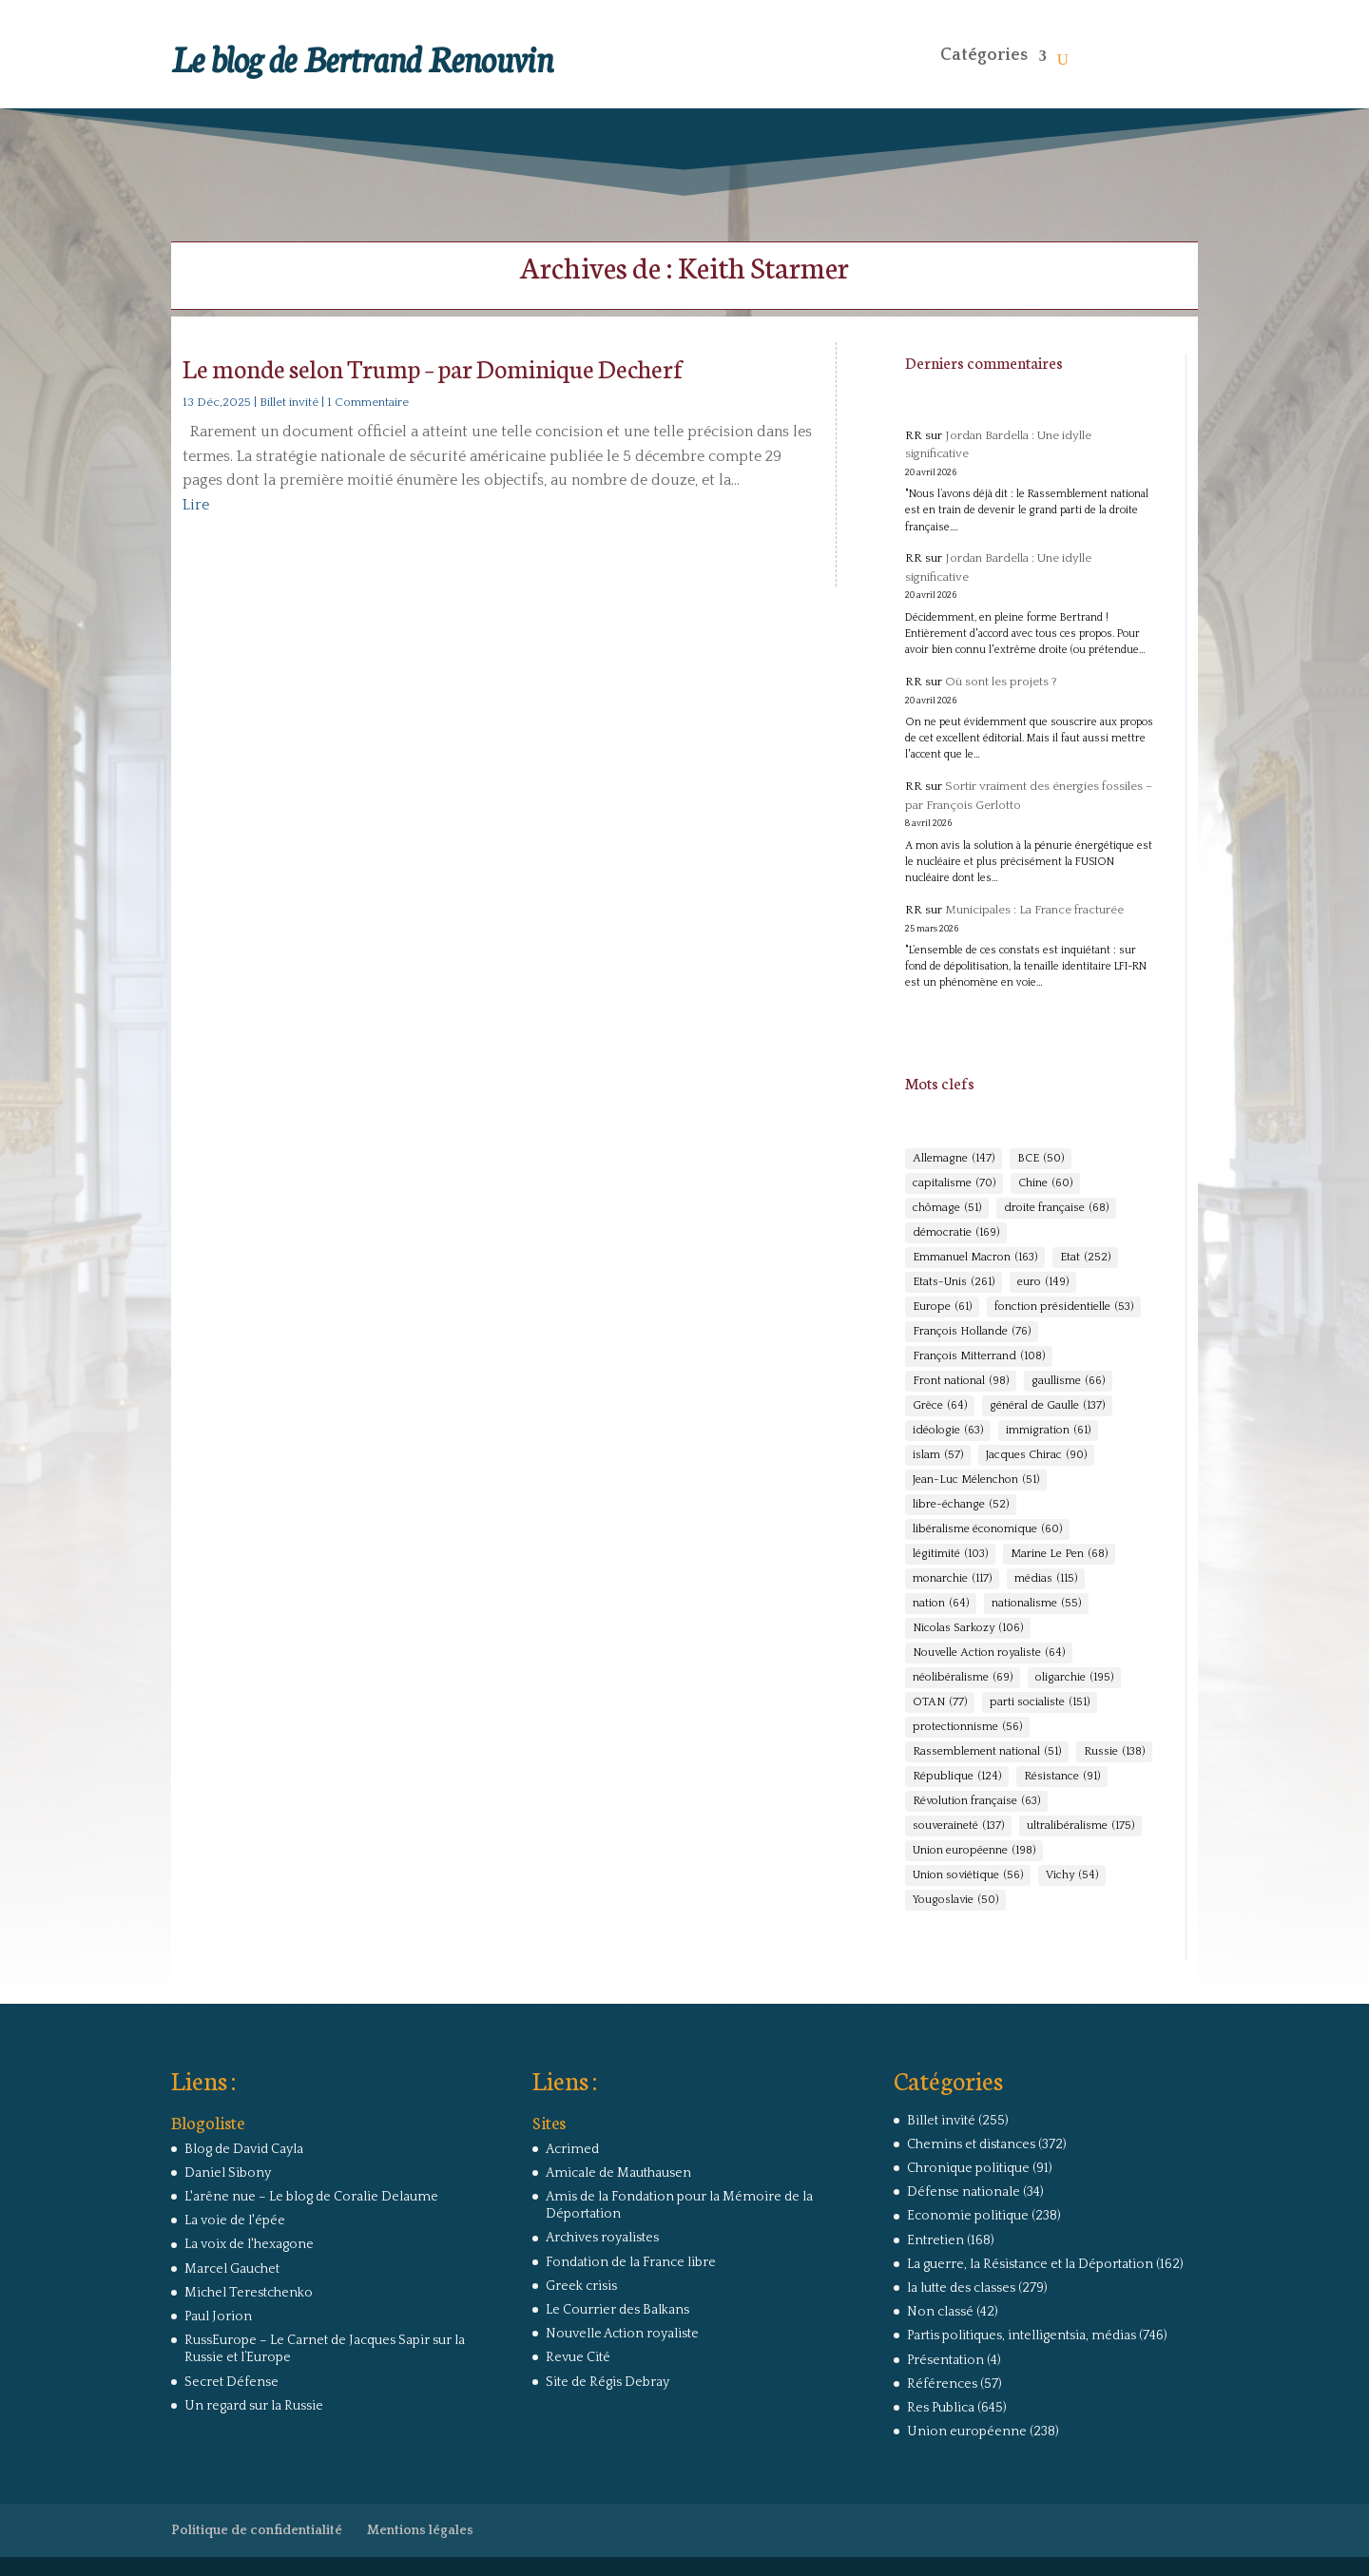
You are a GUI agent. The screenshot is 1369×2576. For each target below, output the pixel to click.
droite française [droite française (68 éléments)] (1056, 1208)
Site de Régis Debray (607, 2382)
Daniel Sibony (227, 2173)
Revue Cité (578, 2357)
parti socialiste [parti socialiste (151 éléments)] (1039, 1702)
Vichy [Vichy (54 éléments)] (1072, 1875)
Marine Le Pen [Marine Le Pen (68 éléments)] (1059, 1554)
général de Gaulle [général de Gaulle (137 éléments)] (1047, 1405)
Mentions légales (420, 2530)
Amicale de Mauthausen (618, 2173)
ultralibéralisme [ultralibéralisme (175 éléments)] (1080, 1826)
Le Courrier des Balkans (617, 2309)
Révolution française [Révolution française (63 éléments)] (976, 1801)
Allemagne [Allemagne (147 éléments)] (953, 1158)
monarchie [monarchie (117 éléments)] (952, 1578)
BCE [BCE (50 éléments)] (1040, 1158)
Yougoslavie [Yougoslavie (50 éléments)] (955, 1900)
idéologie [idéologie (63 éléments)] (948, 1430)
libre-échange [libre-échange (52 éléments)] (961, 1504)
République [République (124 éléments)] (957, 1776)
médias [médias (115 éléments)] (1045, 1578)
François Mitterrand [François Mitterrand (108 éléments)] (979, 1356)
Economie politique (968, 2215)
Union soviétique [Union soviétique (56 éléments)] (968, 1875)
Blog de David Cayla (243, 2149)
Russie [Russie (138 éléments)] (1114, 1751)
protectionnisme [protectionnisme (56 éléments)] (967, 1727)
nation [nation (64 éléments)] (941, 1603)
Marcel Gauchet (232, 2269)
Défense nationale (963, 2192)
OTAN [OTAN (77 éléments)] (940, 1702)
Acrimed (572, 2149)
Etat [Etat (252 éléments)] (1085, 1257)
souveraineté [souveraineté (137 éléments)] (958, 1826)
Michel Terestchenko (248, 2292)
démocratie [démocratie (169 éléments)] (956, 1232)
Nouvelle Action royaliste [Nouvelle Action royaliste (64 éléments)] (989, 1653)
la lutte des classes (961, 2288)
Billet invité (289, 402)
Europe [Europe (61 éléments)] (942, 1307)
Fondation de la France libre (631, 2262)
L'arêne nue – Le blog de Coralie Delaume (311, 2196)
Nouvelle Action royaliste (622, 2333)
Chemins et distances (971, 2144)
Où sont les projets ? (1001, 681)
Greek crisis (581, 2286)
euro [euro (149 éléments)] (1043, 1282)
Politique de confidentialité (256, 2530)
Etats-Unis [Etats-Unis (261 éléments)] (953, 1282)
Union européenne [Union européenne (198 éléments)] (974, 1850)
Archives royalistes (602, 2237)
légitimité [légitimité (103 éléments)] (950, 1554)
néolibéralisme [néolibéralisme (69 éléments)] (962, 1677)
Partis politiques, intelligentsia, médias (1021, 2335)
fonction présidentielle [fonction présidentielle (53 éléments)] (1063, 1307)
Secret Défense (231, 2382)
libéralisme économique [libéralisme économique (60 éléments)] (987, 1529)
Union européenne (967, 2431)
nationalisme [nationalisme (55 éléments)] (1036, 1603)
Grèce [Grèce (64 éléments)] (940, 1405)
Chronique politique (968, 2168)
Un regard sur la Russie (253, 2405)
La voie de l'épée (234, 2220)
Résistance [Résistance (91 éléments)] (1062, 1776)
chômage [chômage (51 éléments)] (947, 1208)
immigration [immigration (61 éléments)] (1048, 1430)
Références (942, 2384)
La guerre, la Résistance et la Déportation (1030, 2264)
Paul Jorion (218, 2316)
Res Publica (940, 2407)
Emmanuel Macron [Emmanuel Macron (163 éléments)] (975, 1257)
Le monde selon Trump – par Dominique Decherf (433, 367)
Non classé (940, 2311)
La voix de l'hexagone (249, 2244)
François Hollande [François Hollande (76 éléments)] (972, 1331)
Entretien (935, 2240)
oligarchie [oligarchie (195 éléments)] (1074, 1677)
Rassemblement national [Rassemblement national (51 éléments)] (987, 1751)
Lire (196, 504)
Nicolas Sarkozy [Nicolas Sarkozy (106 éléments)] (968, 1628)
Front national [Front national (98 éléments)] (961, 1381)
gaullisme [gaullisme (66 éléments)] (1068, 1381)
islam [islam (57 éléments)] (938, 1455)
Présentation (945, 2360)
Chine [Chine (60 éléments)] (1045, 1183)
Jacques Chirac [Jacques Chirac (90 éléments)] (1036, 1455)
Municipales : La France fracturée (1034, 909)
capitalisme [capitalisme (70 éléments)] (954, 1183)
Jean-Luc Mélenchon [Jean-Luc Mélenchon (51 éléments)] (976, 1480)
